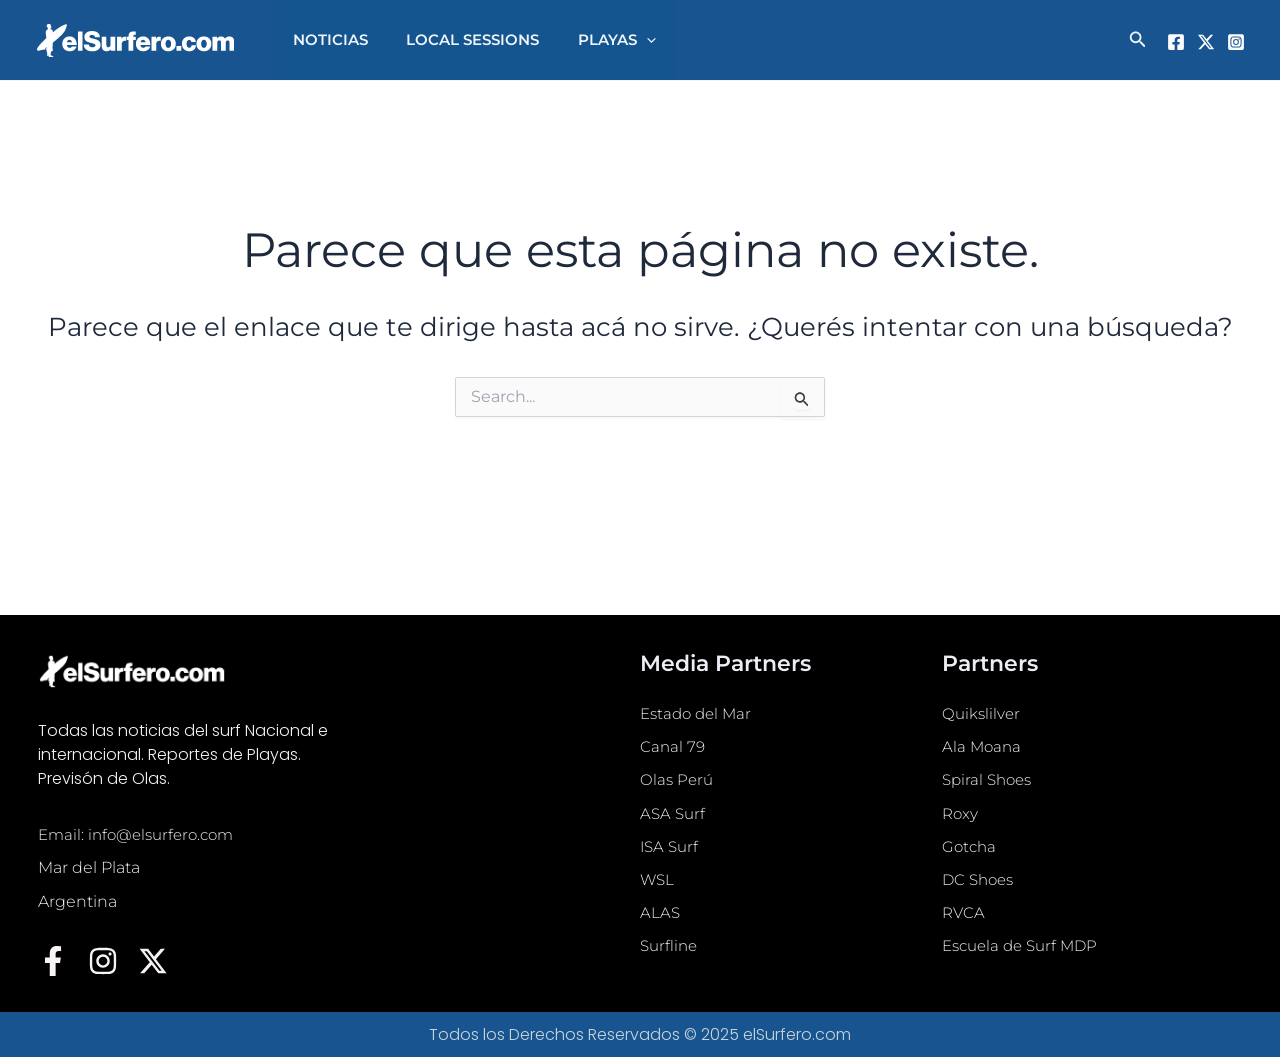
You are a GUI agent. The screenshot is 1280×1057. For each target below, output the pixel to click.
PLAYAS (596, 40)
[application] (625, 40)
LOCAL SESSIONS (460, 39)
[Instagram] (1236, 42)
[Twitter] (1206, 42)
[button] (1138, 40)
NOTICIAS (326, 39)
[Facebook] (1176, 42)
